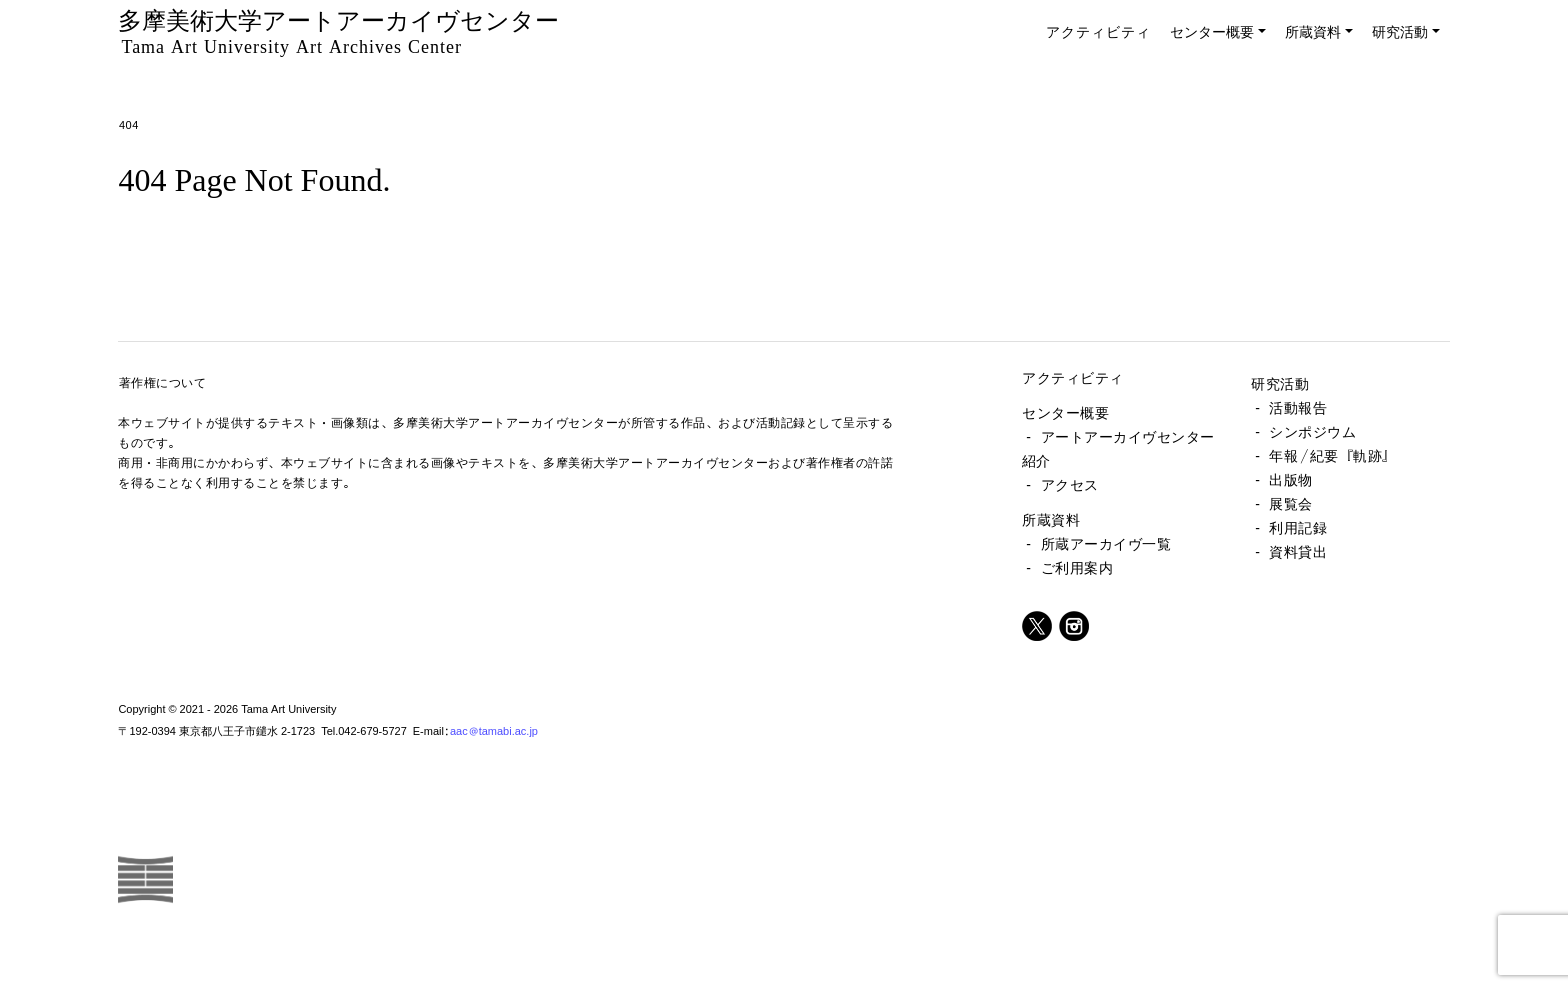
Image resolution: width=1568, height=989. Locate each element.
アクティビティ (1098, 31)
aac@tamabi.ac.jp (494, 730)
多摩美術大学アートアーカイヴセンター (338, 31)
